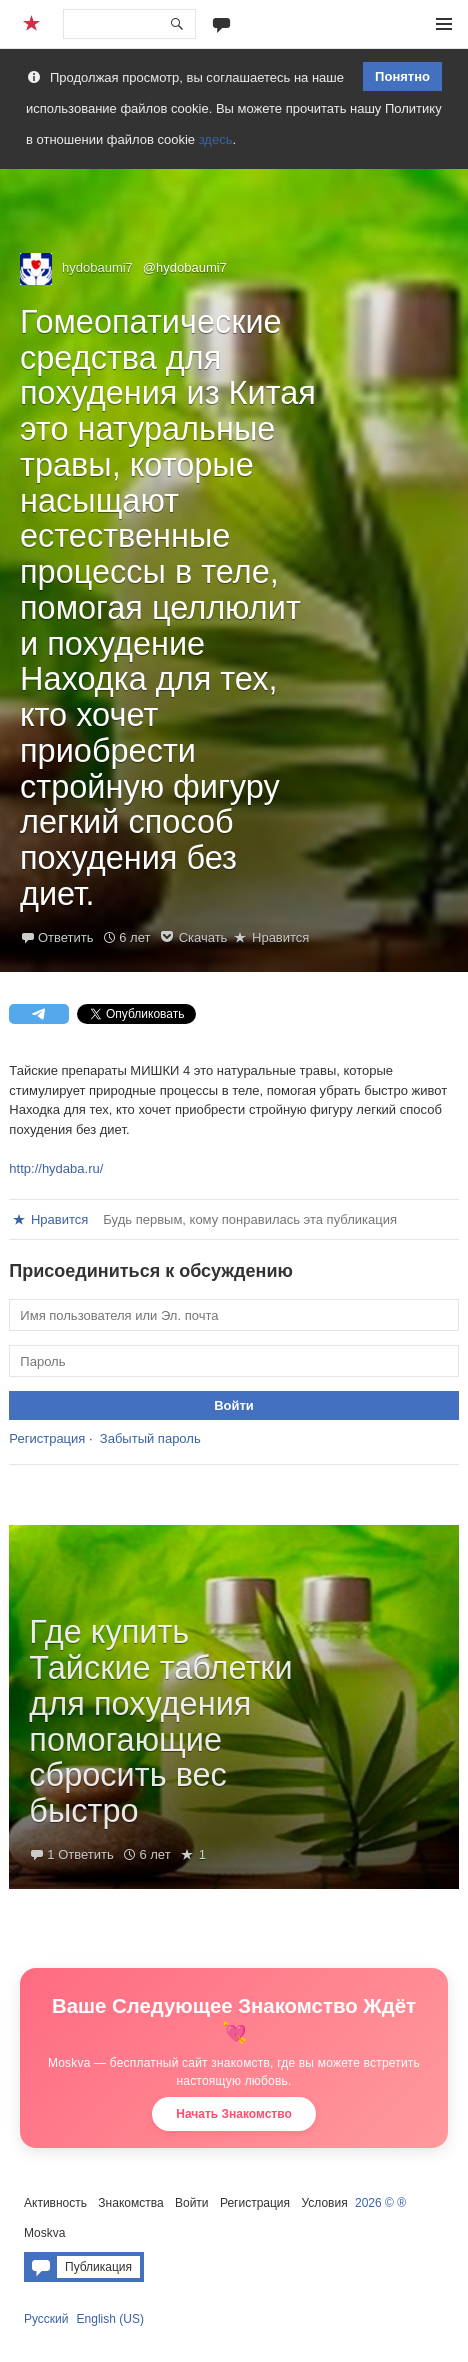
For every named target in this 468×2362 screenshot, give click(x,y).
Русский (46, 2319)
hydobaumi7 (97, 267)
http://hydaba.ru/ (56, 1168)
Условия (324, 2203)
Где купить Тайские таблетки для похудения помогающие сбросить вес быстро (160, 1721)
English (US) (110, 2319)
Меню (444, 24)
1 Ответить (80, 1854)
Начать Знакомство (234, 2114)
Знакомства (130, 2203)
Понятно (402, 76)
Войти (192, 2203)
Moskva (44, 2233)
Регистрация (47, 1438)
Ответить (66, 937)
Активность (55, 2203)
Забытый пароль (150, 1438)
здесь (216, 139)
